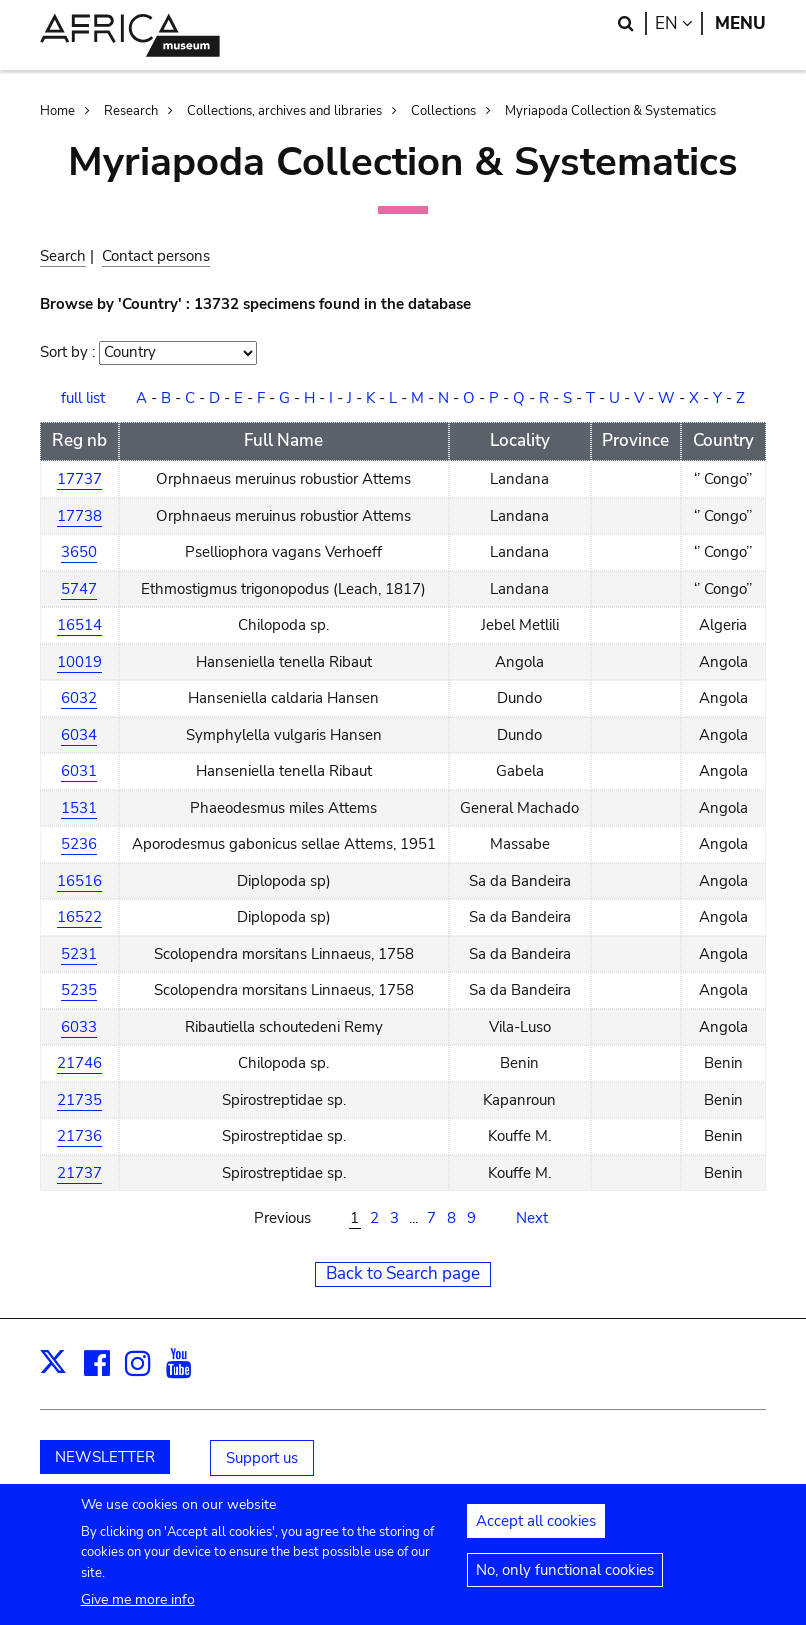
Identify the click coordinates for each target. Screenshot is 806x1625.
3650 (79, 552)
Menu (740, 23)
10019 (79, 662)
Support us (262, 1458)
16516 (79, 881)
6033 (79, 1027)
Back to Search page (403, 1273)
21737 (79, 1173)
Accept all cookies (536, 1531)
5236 (79, 844)
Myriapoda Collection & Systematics (610, 111)
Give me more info (138, 1609)
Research (131, 111)
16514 (79, 625)
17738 (79, 516)
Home (57, 111)
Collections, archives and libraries (284, 111)
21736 (79, 1136)
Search (63, 256)
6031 (79, 771)
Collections (443, 111)
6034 (79, 735)
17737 (79, 479)
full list (83, 398)
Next (532, 1218)
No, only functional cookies (565, 1580)
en (679, 23)
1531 (79, 808)
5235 (79, 990)
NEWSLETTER (105, 1457)
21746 (79, 1063)
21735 (79, 1100)
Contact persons (156, 256)
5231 (79, 954)
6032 (79, 698)
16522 (79, 917)
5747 (79, 589)
